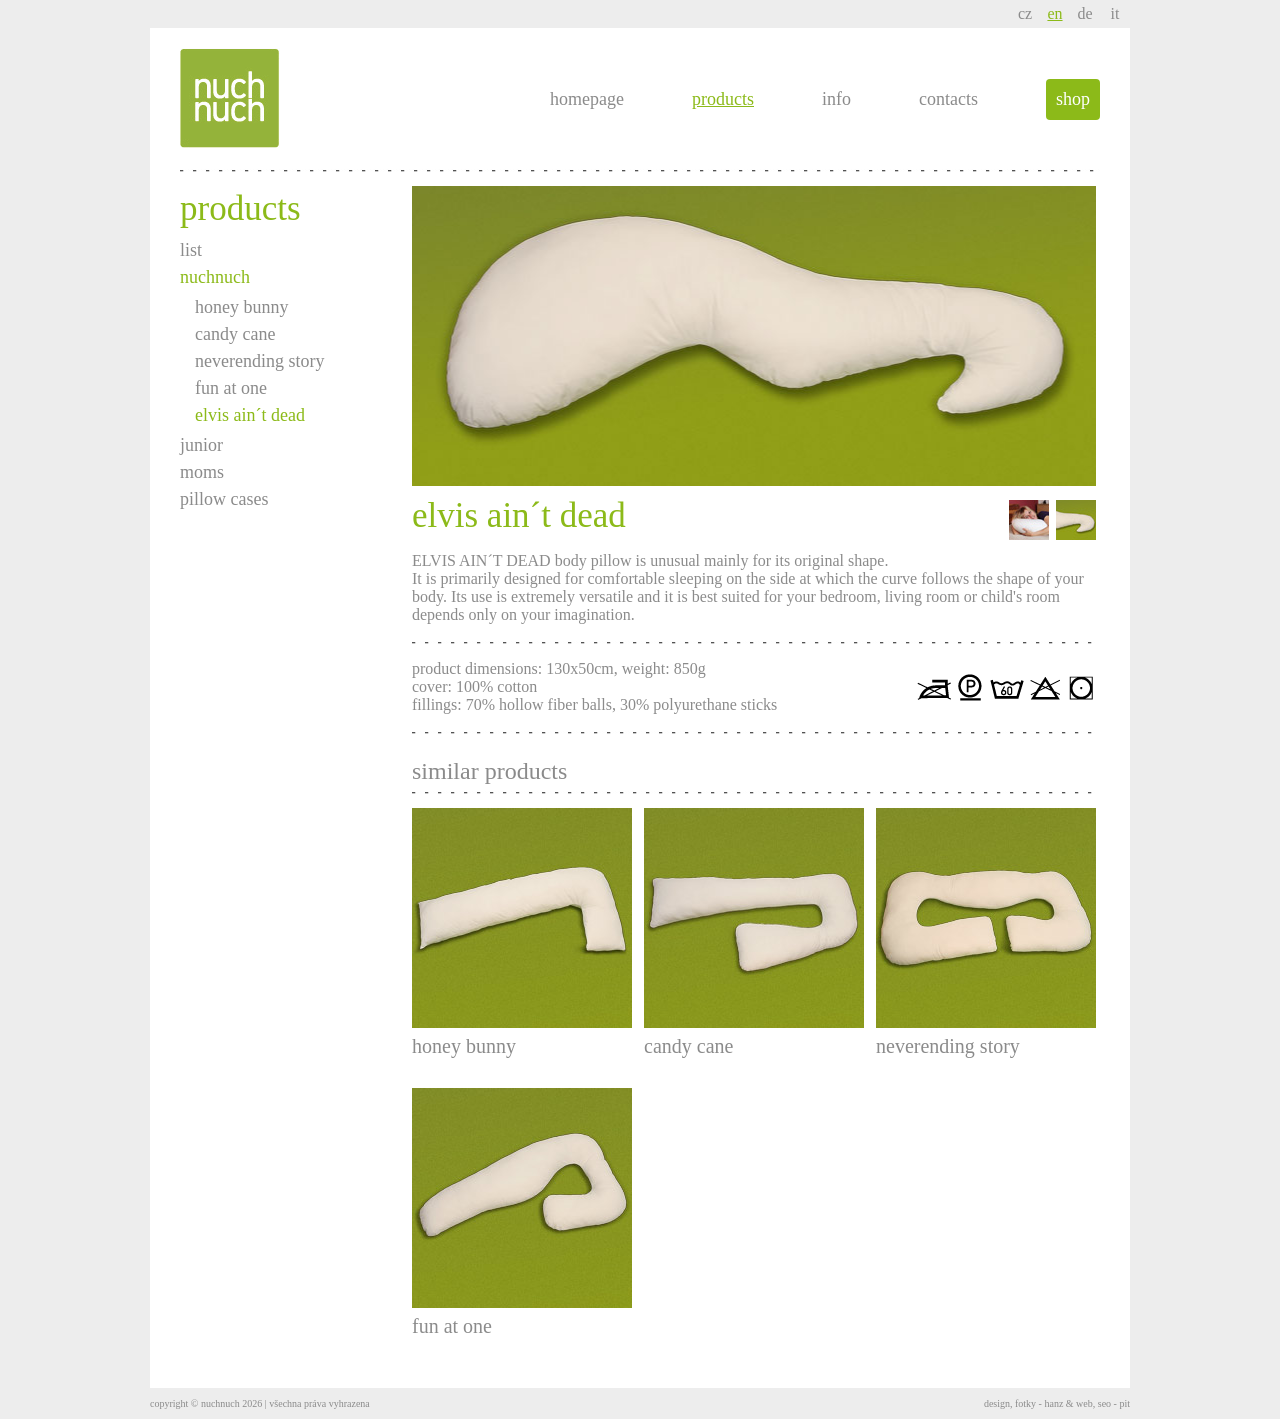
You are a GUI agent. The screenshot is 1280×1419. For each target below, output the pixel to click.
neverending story (259, 361)
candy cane (235, 334)
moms (202, 472)
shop (1073, 99)
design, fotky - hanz (1023, 1403)
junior (201, 445)
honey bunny (242, 307)
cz (1025, 13)
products (723, 99)
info (836, 99)
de (1084, 13)
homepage (587, 99)
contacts (948, 99)
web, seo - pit (1103, 1403)
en (1054, 13)
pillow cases (224, 499)
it (1115, 13)
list (191, 250)
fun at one (231, 388)
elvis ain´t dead (250, 415)
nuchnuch (215, 277)
